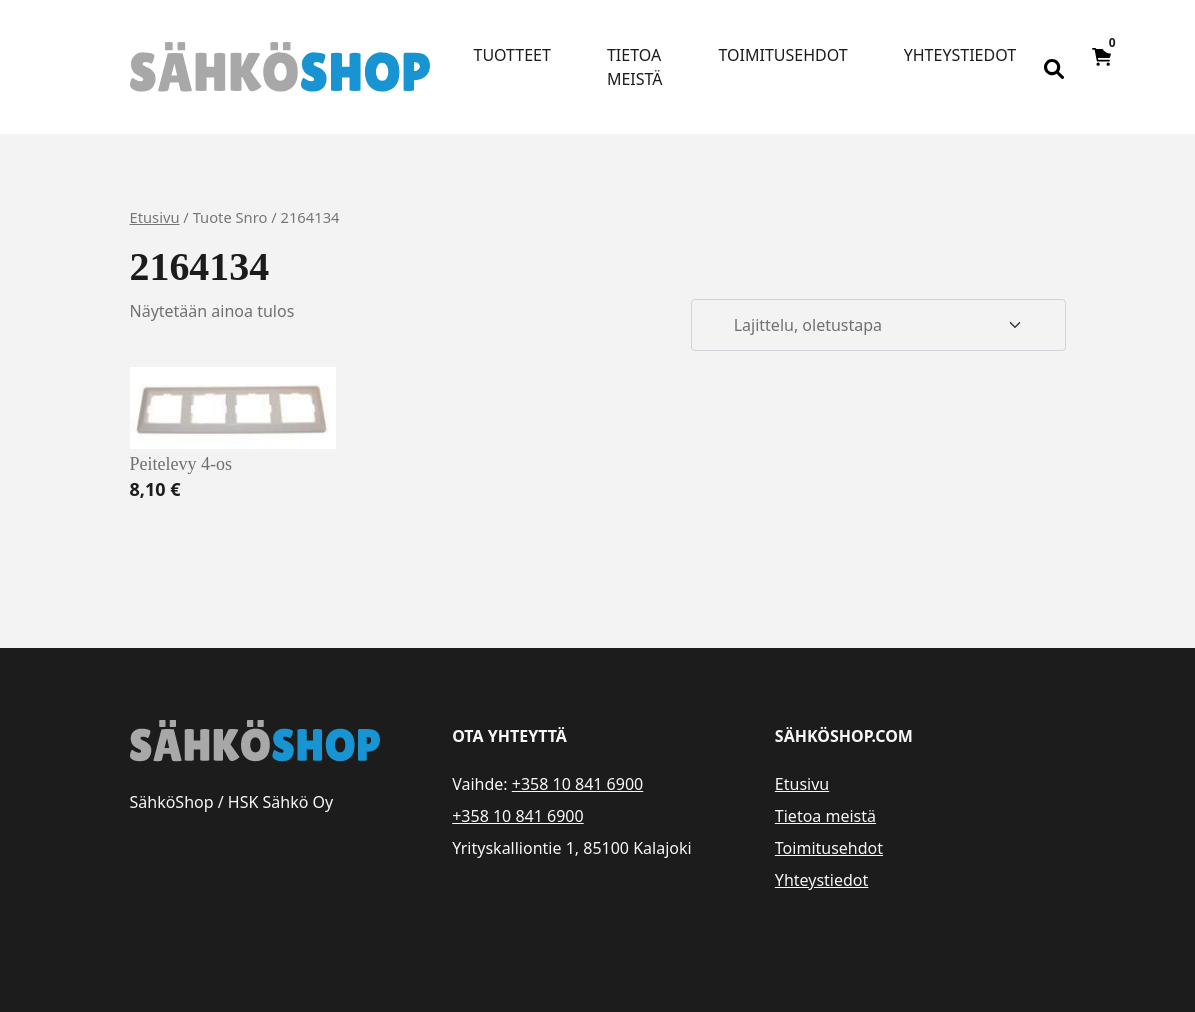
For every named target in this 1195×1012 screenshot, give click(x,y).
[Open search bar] (1054, 67)
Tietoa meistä (635, 67)
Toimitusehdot (783, 55)
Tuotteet (512, 55)
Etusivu (155, 217)
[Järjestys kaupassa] (878, 325)
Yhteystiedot (960, 55)
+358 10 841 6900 (577, 784)
